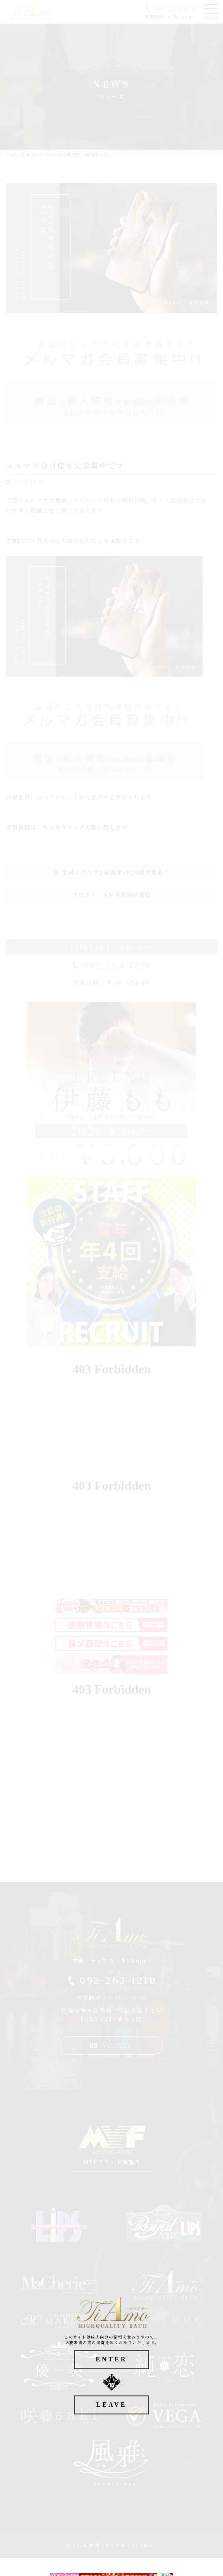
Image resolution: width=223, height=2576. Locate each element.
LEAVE (111, 2404)
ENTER (111, 2359)
